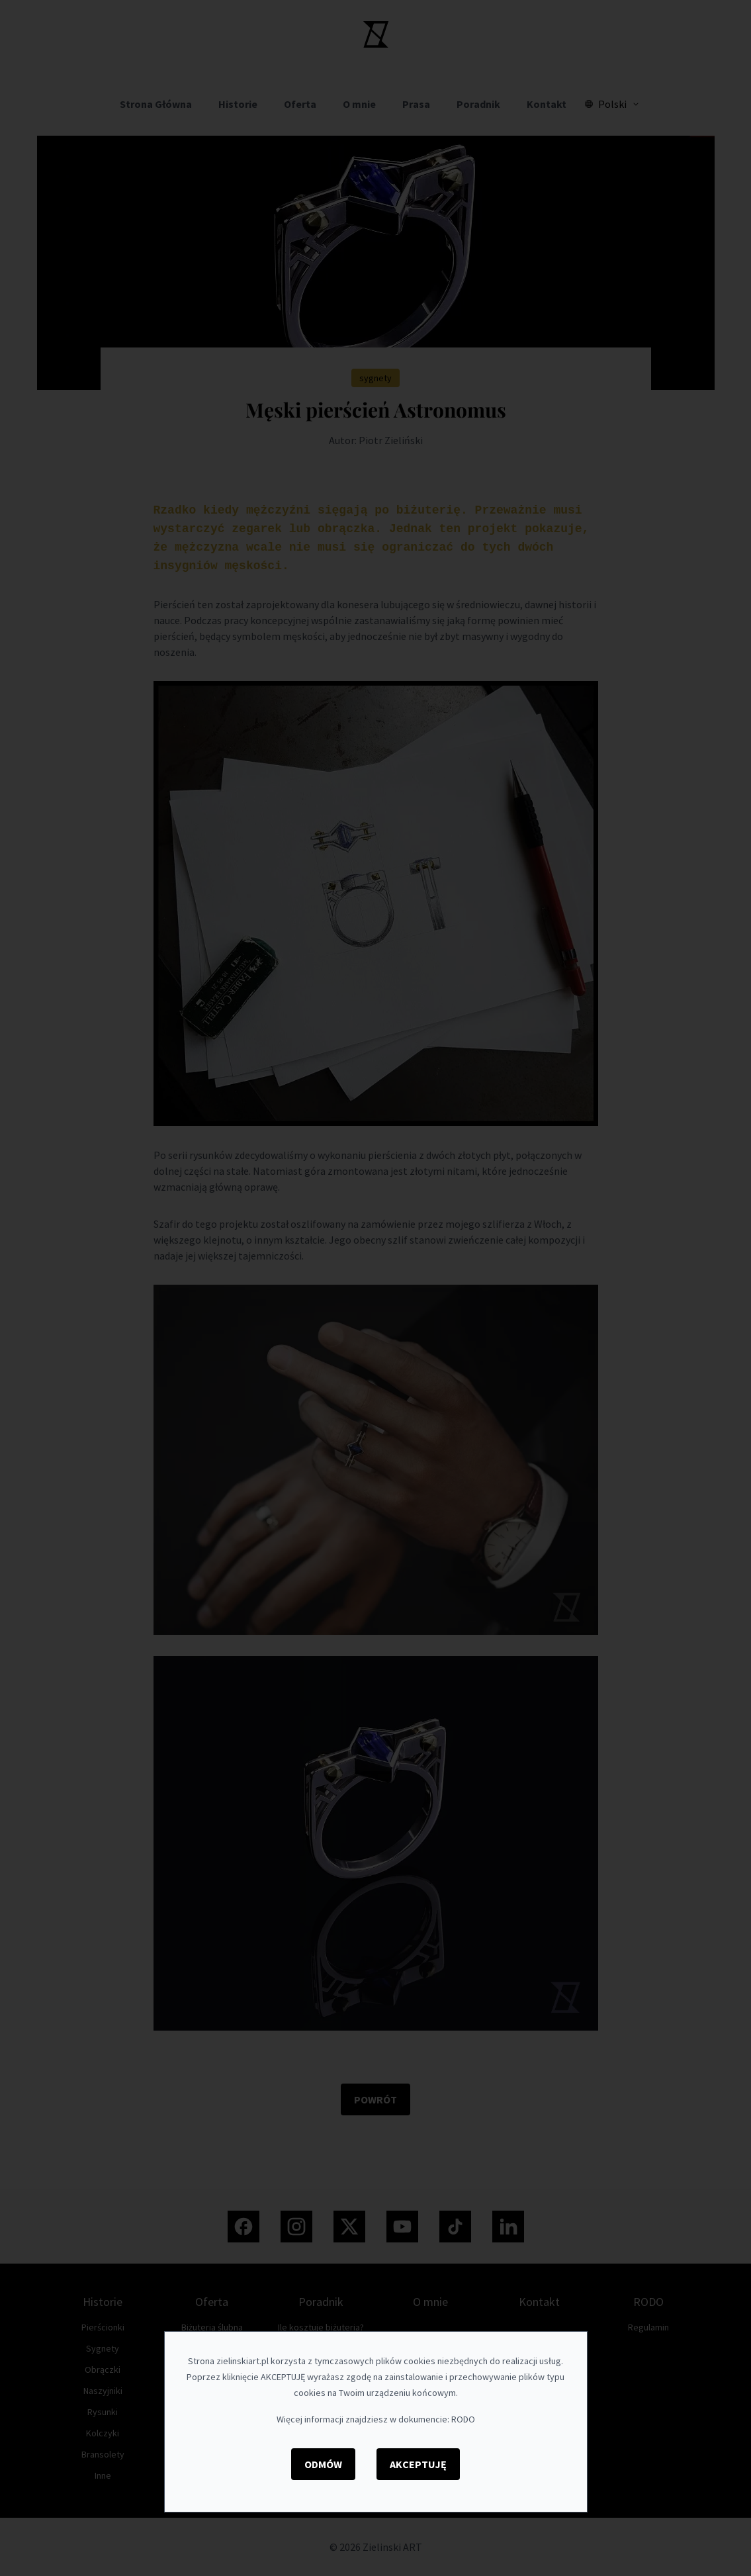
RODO (463, 2419)
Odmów (323, 2464)
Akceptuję (418, 2464)
